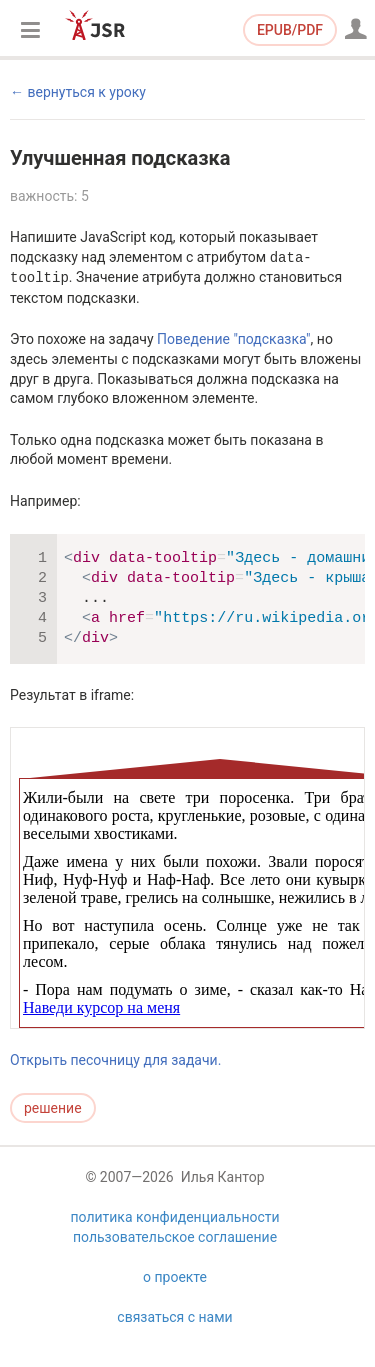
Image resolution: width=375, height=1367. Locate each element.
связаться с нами (174, 1339)
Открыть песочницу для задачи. (115, 1060)
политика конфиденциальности (174, 1239)
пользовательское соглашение (175, 1259)
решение (53, 1108)
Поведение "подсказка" (234, 339)
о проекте (175, 1299)
